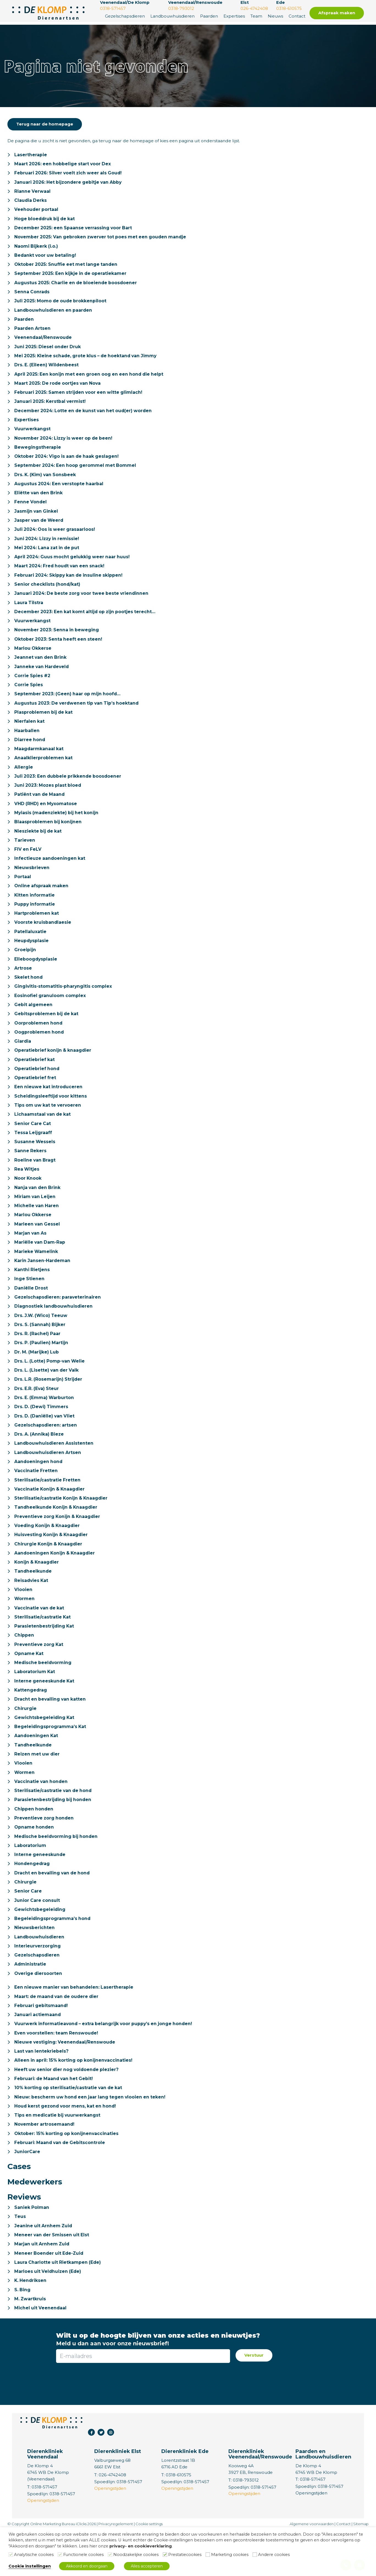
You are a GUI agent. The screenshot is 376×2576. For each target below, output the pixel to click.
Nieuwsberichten (34, 1966)
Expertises (234, 16)
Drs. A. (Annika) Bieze (39, 1462)
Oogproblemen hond (39, 1051)
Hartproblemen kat (36, 930)
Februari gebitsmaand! (41, 2045)
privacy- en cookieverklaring (140, 2546)
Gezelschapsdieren (125, 16)
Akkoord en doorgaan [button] (86, 2566)
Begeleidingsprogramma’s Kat (50, 1760)
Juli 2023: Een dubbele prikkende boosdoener (68, 789)
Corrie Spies (28, 696)
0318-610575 (179, 2520)
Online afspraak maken (41, 902)
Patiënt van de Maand (40, 808)
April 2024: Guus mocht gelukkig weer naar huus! (73, 565)
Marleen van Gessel (37, 1247)
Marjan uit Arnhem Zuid (42, 2288)
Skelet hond (28, 995)
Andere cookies (274, 2554)
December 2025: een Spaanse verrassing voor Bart (74, 229)
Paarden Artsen (32, 332)
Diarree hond (30, 752)
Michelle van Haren (37, 1228)
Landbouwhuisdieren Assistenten (54, 1471)
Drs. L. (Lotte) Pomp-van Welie (50, 1387)
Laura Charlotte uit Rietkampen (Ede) (58, 2306)
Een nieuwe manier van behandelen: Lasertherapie (74, 2027)
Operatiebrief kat (34, 1079)
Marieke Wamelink (36, 1275)
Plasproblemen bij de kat (44, 724)
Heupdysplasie (31, 958)
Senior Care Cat (32, 1144)
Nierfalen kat (29, 733)
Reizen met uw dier (37, 1788)
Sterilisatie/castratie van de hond (53, 1826)
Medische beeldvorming (43, 1695)
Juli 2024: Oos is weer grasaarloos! (55, 537)
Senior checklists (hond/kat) (47, 593)
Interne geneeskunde (40, 1891)
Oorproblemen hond (38, 1042)
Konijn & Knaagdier (37, 1592)
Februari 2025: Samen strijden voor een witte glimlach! (79, 397)
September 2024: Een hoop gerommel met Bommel (76, 472)
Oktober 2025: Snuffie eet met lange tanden (66, 267)
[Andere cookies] (255, 2554)
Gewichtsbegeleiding (40, 1947)
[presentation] (142, 2426)
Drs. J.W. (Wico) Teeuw (41, 1340)
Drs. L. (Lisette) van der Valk (47, 1396)
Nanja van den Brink (38, 1210)
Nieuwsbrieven (32, 883)
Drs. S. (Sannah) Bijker (40, 1350)
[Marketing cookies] (208, 2554)
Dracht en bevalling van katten (50, 1732)
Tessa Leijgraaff (33, 1154)
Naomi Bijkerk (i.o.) (36, 248)
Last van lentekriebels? (41, 2092)
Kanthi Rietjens (32, 1294)
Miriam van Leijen (35, 1219)
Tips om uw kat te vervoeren (48, 1126)
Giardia (22, 1060)
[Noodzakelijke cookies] (110, 2554)
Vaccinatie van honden (41, 1816)
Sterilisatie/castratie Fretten (47, 1508)
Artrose (23, 986)
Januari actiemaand (37, 2055)
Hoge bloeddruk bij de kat (45, 220)
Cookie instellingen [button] (30, 2566)
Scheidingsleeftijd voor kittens (51, 1116)
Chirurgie (25, 1742)
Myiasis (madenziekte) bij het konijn (57, 827)
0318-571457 (313, 2525)
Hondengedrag (32, 1901)
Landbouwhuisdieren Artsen (48, 1480)
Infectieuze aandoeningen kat (50, 874)
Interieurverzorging (37, 1985)
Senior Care (28, 1929)
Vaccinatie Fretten (36, 1499)
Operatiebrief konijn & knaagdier (53, 1070)
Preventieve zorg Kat (39, 1676)
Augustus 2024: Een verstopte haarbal (59, 491)
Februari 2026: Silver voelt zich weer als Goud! (69, 173)
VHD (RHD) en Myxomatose (46, 817)
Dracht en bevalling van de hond (53, 1910)
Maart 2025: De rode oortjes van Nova (58, 388)
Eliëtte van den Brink (39, 500)
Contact (297, 16)
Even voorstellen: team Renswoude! (57, 2073)
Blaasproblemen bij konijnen (48, 836)
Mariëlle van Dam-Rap (40, 1266)
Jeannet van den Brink (41, 668)
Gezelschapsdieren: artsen (46, 1452)
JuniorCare (27, 2195)
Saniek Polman (31, 2250)
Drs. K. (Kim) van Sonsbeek (46, 481)
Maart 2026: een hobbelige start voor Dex (63, 164)
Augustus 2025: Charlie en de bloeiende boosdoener (76, 285)
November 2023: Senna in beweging (57, 640)
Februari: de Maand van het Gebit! (54, 2120)
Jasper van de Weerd (39, 528)
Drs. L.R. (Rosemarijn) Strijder (48, 1406)
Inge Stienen (29, 1303)
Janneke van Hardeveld (42, 677)
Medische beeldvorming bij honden (56, 1873)
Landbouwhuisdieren (172, 16)
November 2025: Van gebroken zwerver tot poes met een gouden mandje (102, 239)
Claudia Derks (30, 201)
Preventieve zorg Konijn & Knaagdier (58, 1546)
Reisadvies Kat (31, 1611)
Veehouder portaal (36, 211)
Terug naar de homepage (44, 124)
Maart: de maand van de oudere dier (58, 2036)
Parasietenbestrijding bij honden (53, 1835)
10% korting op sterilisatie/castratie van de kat (69, 2129)
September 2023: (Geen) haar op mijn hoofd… (68, 705)
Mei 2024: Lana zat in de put (47, 556)
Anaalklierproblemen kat (43, 771)
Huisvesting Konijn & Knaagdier (52, 1564)
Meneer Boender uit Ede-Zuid (49, 2297)
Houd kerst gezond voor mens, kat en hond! (66, 2148)
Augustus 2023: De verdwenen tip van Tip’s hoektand (78, 715)
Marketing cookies (229, 2554)
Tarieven (24, 855)
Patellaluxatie (30, 948)
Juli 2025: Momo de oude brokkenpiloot (61, 304)
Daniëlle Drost (31, 1312)
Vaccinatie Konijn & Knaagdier (50, 1518)
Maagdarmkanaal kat (39, 761)
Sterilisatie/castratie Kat (42, 1648)
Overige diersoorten (38, 2013)
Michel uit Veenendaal (40, 2353)
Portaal (22, 892)
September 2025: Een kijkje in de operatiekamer (71, 276)
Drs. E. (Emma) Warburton (44, 1424)
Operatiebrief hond (37, 1088)
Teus (20, 2260)
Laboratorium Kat (35, 1704)
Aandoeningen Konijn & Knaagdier (55, 1583)
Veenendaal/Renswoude (43, 341)
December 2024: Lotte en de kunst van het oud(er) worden (84, 416)
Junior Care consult (37, 1938)
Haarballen (27, 743)
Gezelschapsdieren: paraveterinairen (58, 1322)
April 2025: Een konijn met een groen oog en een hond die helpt (90, 379)
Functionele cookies (83, 2554)
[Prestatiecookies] (165, 2554)
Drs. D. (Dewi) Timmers (41, 1434)
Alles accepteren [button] (147, 2566)
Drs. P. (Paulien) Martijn (41, 1368)
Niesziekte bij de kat (38, 846)
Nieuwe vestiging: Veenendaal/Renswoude (65, 2083)
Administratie (30, 2003)
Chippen (24, 1667)
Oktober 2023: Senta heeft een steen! (59, 649)
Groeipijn (25, 967)
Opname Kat (29, 1686)
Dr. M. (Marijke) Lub (37, 1378)
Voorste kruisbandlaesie (43, 939)
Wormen (24, 1630)
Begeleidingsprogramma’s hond (52, 1957)
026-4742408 (113, 2520)
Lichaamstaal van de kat (43, 1135)
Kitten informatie (34, 911)
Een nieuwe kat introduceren (49, 1107)
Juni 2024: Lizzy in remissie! (47, 547)
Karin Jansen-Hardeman (42, 1284)
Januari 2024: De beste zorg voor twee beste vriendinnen (83, 603)
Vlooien (23, 1620)
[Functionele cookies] (60, 2554)
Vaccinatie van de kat (39, 1639)
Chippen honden (34, 1844)
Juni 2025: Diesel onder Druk (48, 351)
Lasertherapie (30, 155)
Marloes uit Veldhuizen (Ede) (48, 2316)
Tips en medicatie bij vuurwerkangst (58, 2157)
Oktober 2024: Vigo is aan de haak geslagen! (67, 463)
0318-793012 (246, 2525)
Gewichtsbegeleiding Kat (44, 1751)
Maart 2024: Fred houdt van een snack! (60, 575)
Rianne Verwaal (32, 192)
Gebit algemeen (33, 1023)
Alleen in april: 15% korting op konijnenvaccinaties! (74, 2101)
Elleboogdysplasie (36, 976)
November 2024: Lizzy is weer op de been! (65, 444)
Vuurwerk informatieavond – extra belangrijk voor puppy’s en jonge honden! (105, 2064)
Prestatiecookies (184, 2554)
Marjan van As (30, 1256)
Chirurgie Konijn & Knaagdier (49, 1574)
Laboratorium (30, 1882)
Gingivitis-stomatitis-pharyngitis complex (63, 1004)
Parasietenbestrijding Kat (44, 1658)
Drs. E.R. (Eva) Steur (37, 1415)
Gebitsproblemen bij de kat (46, 1032)
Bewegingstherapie (37, 453)
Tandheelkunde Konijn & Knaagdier (56, 1536)
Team (256, 16)
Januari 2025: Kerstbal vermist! (50, 407)
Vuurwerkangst (32, 435)
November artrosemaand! (44, 2167)
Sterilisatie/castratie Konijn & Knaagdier (61, 1527)
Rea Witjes (27, 1191)
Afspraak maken (336, 12)
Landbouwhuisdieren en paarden (53, 313)
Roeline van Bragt (35, 1182)
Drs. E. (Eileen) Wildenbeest (47, 369)
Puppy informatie (35, 920)
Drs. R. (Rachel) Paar (37, 1359)
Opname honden (34, 1863)
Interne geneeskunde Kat (44, 1714)
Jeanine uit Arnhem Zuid (43, 2269)
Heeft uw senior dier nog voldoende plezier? (67, 2111)
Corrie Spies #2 (32, 687)
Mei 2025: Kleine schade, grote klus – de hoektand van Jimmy (87, 360)
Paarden (209, 16)
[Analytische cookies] (11, 2554)
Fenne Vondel (30, 509)
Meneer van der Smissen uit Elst (52, 2278)
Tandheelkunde (33, 1602)
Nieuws (275, 16)
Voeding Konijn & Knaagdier (48, 1555)
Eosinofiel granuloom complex (50, 1014)
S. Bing (22, 2334)
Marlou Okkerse (33, 659)
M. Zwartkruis (30, 2344)
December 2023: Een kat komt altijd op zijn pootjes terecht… (86, 621)
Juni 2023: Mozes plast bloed (48, 799)
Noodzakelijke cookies (136, 2554)
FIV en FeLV (28, 864)
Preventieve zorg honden (44, 1854)
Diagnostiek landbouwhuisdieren (53, 1331)
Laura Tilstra (28, 612)
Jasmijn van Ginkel (36, 519)
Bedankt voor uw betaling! (46, 257)
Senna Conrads (32, 295)
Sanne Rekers (30, 1172)
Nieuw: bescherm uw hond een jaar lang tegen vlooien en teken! (91, 2139)
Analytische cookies (34, 2554)
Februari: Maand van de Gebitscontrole (60, 2185)
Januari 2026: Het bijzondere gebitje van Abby (69, 183)
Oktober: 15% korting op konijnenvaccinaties (67, 2176)
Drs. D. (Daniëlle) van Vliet (45, 1443)
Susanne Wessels (35, 1163)
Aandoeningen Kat (36, 1770)
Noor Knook (28, 1200)
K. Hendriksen (30, 2325)
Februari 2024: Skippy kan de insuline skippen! (69, 584)
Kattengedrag (31, 1723)
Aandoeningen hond (38, 1490)
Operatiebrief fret (35, 1098)
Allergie (23, 780)
